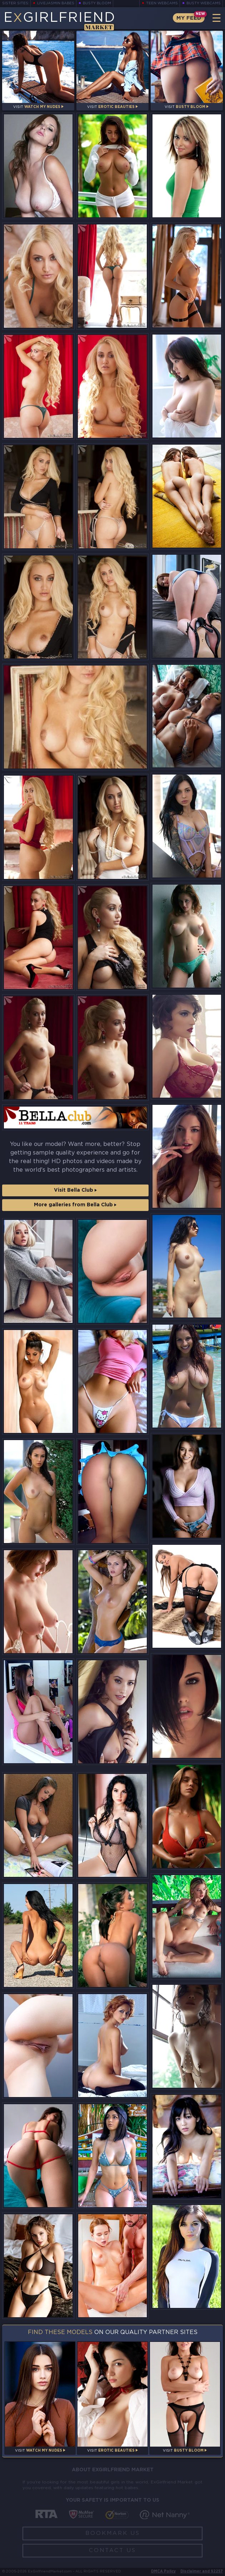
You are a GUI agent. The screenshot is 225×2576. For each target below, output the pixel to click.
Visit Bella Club (75, 1190)
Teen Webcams (162, 3)
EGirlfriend (59, 20)
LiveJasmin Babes (55, 3)
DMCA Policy (163, 2571)
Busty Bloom (97, 3)
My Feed (188, 18)
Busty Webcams (203, 3)
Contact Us (112, 2550)
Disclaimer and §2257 (201, 2571)
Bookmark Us (112, 2533)
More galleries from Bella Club (75, 1205)
